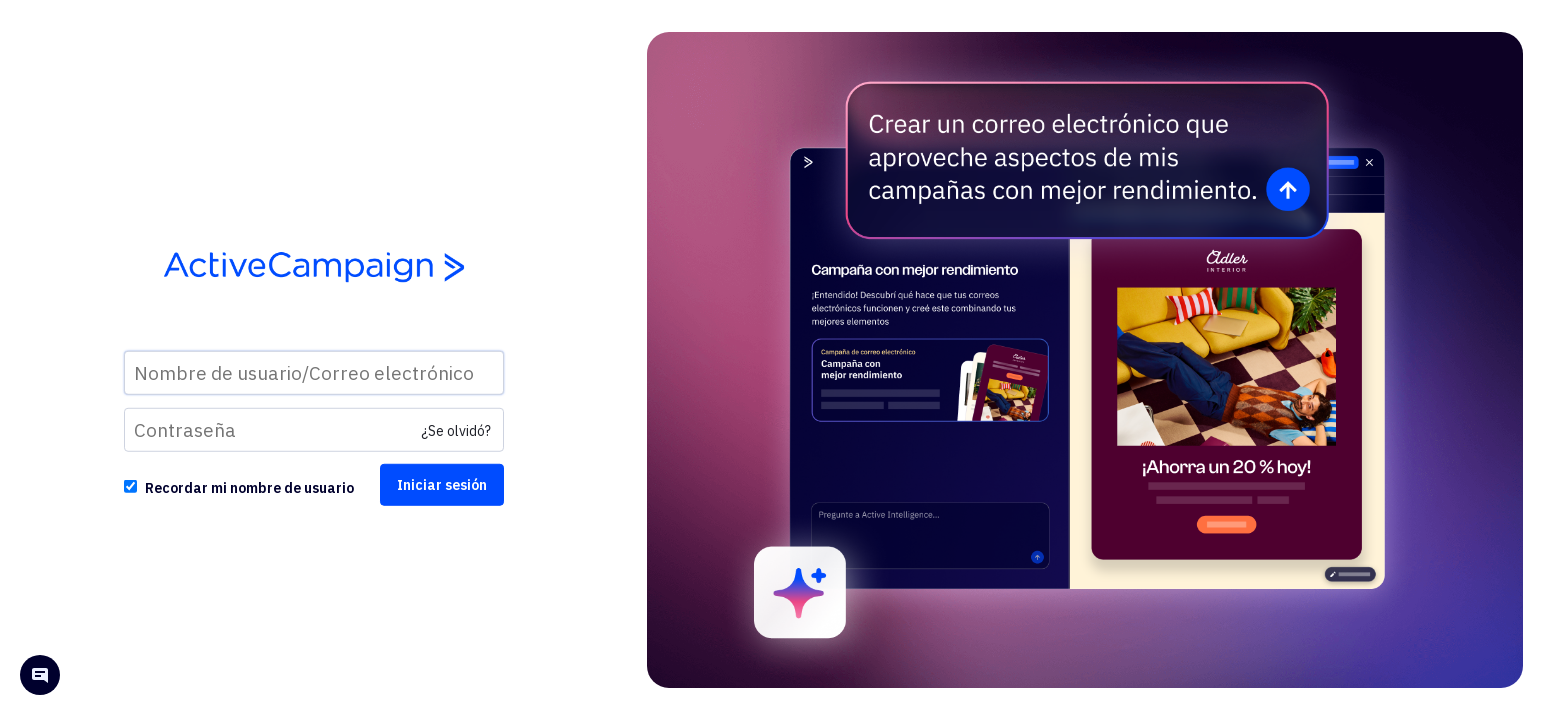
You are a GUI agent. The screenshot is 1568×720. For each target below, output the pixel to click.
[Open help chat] (40, 677)
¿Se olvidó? (456, 431)
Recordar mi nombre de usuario (249, 488)
